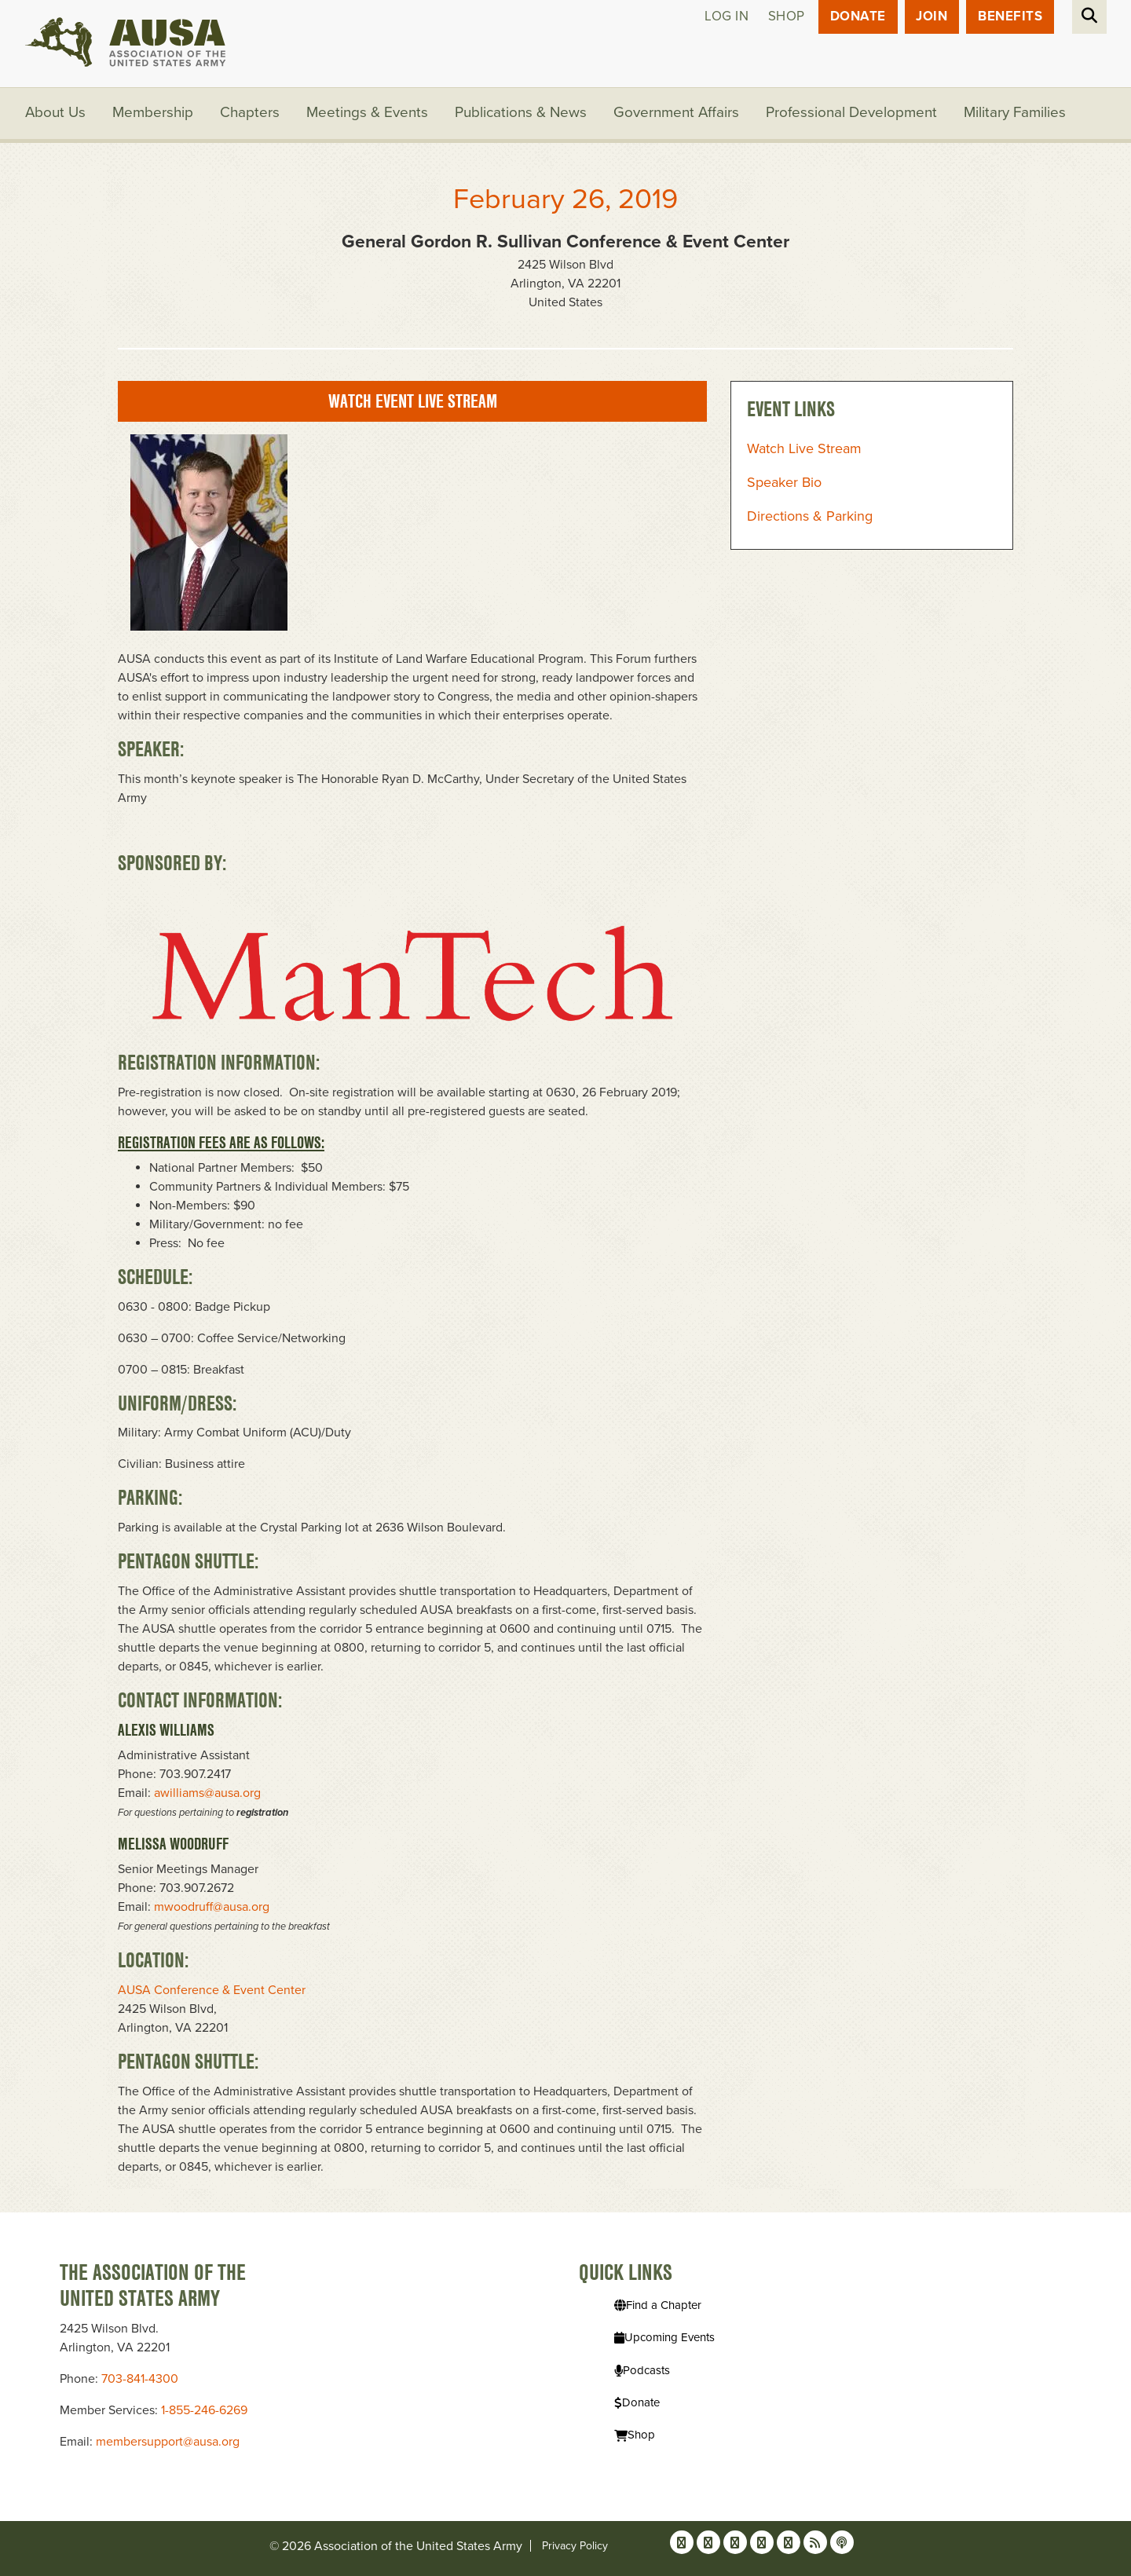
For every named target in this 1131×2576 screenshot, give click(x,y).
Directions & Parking (810, 516)
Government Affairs (677, 114)
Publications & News (521, 114)
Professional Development (853, 114)
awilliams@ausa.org (207, 1794)
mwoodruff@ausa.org (211, 1908)
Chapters (250, 114)
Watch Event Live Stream (412, 402)
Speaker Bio (784, 483)
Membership (153, 114)
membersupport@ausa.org (168, 2442)
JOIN (931, 17)
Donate (857, 17)
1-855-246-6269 (204, 2410)
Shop (785, 17)
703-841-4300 (139, 2379)
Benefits (1010, 17)
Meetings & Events (368, 114)
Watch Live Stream (804, 449)
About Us (55, 114)
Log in (726, 17)
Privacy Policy (575, 2545)
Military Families (1016, 114)
